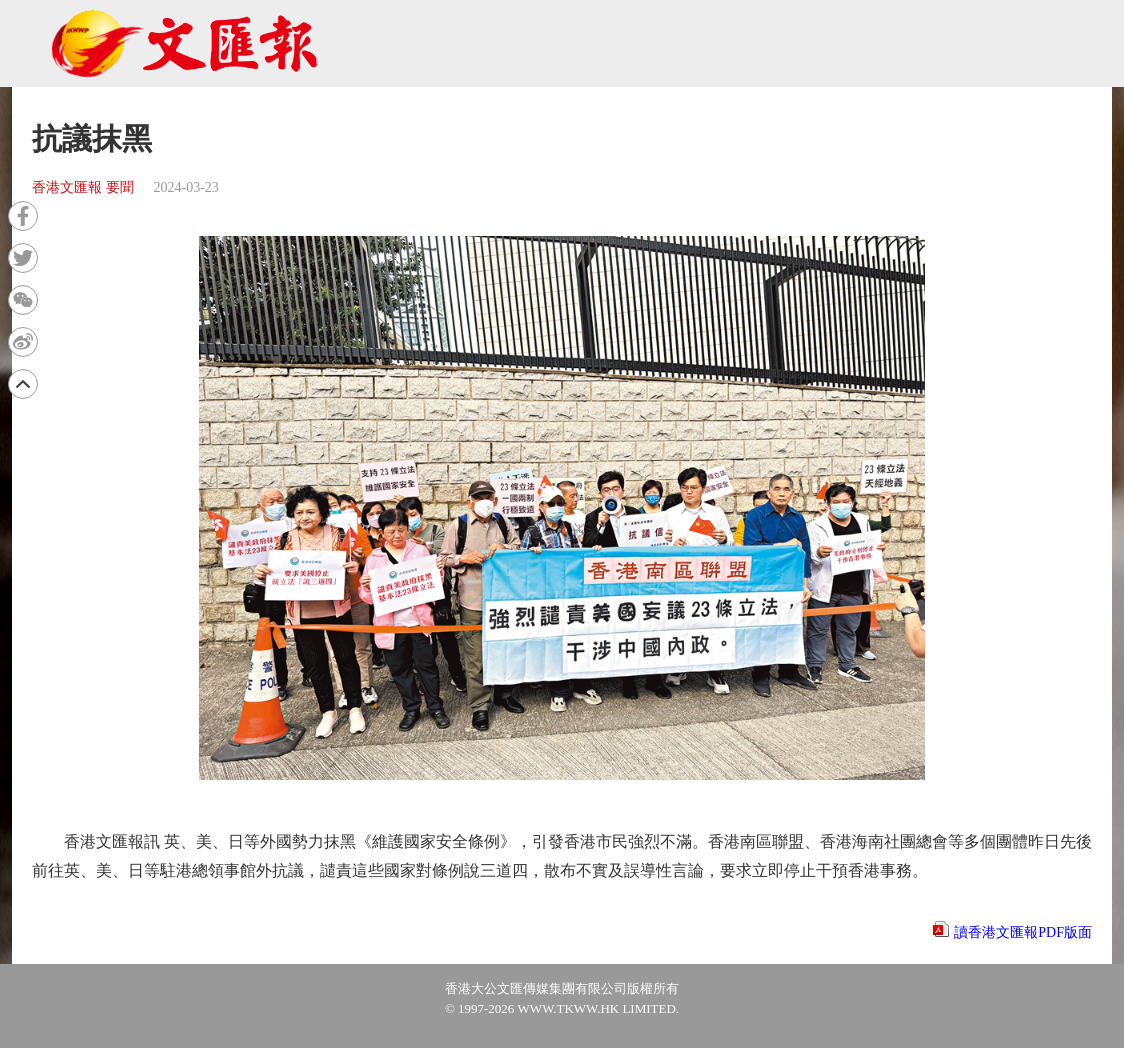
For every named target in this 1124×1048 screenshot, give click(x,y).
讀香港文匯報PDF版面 (1023, 932)
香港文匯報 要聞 (83, 187)
